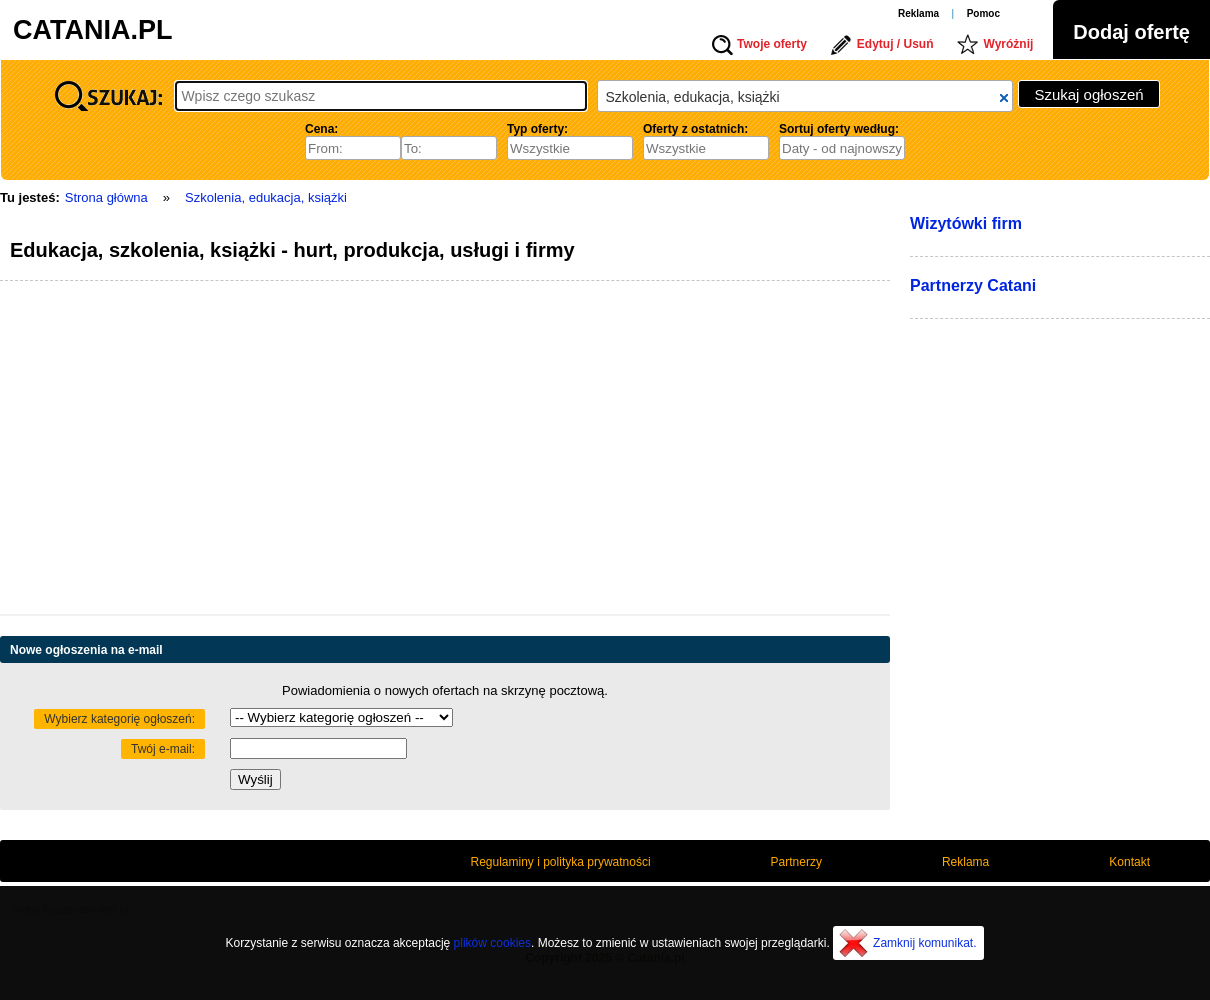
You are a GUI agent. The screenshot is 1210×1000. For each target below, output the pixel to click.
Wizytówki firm (966, 223)
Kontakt (1129, 862)
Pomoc (983, 13)
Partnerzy (796, 862)
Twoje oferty (772, 44)
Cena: (321, 129)
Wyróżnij (1009, 44)
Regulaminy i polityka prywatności (561, 862)
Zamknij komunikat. (924, 943)
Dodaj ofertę (1131, 32)
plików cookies (492, 943)
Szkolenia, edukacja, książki (266, 197)
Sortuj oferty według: (839, 129)
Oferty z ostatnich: (695, 129)
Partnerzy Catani (973, 285)
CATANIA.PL (92, 30)
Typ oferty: (537, 129)
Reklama (918, 13)
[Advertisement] (316, 451)
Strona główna (106, 197)
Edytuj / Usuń (895, 44)
